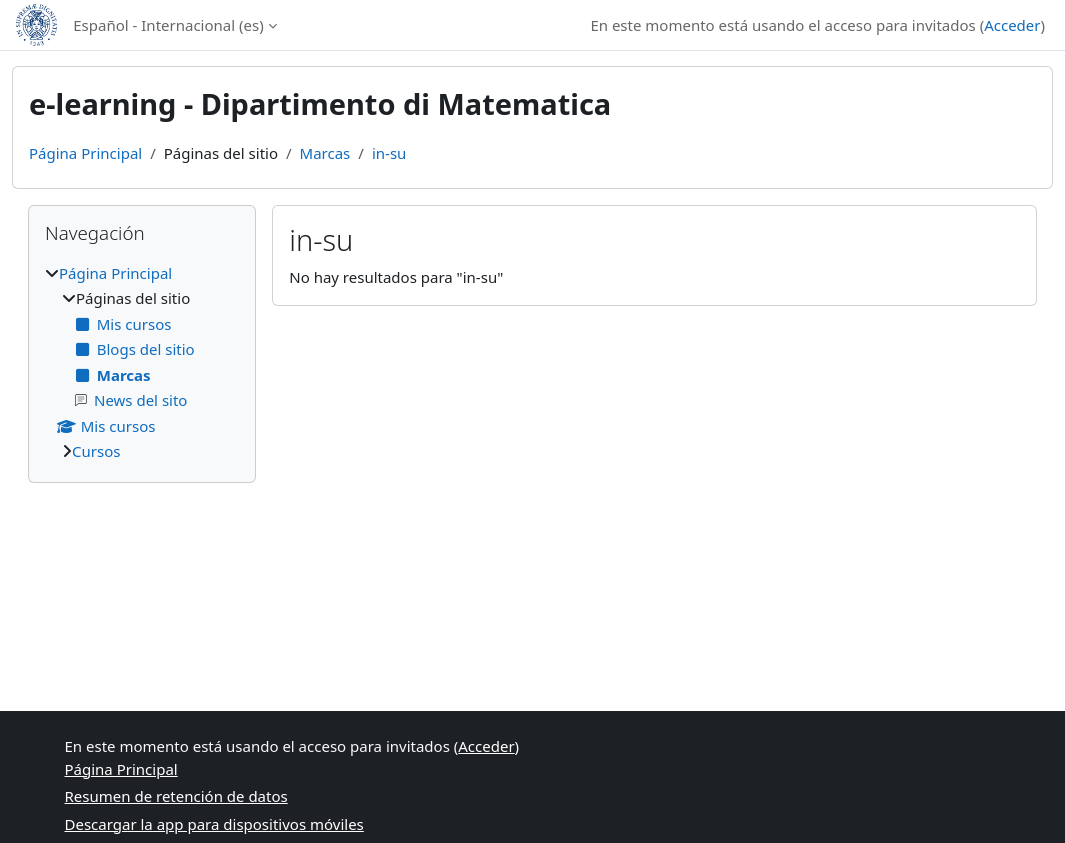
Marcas (325, 153)
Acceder (1012, 25)
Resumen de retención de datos (176, 796)
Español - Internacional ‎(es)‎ (168, 25)
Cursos (96, 451)
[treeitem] (142, 362)
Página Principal (85, 153)
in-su (389, 153)
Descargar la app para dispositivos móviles (214, 824)
